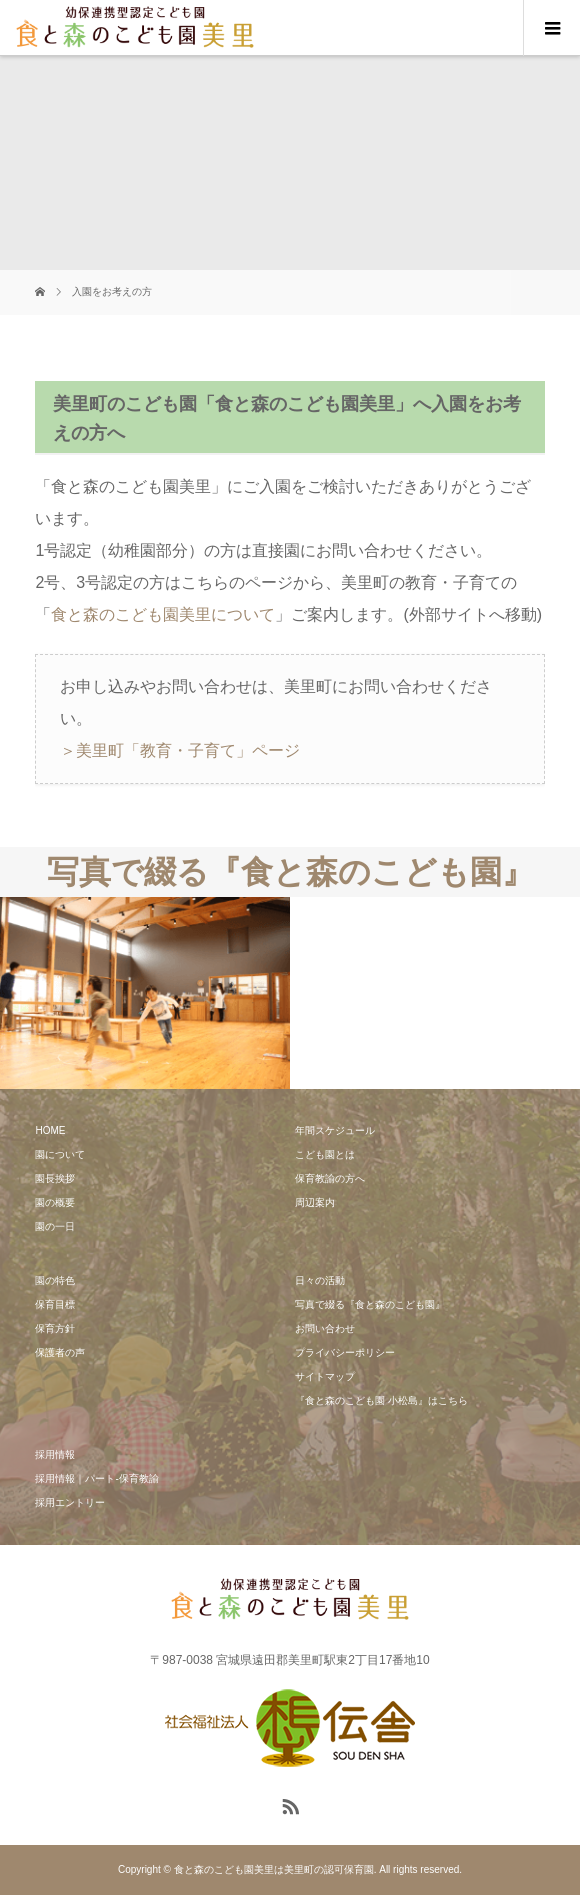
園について (60, 1154)
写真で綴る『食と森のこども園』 (370, 1304)
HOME (50, 1130)
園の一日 (55, 1226)
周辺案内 (315, 1202)
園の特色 (55, 1280)
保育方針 (55, 1328)
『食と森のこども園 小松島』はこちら (381, 1400)
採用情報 (55, 1454)
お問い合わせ (325, 1328)
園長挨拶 (55, 1178)
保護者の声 (60, 1352)
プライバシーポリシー (345, 1352)
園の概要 (55, 1202)
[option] (145, 993)
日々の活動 (320, 1280)
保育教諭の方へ (330, 1178)
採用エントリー (70, 1502)
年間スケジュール (335, 1130)
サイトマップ (325, 1376)
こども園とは (325, 1154)
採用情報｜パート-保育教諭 (96, 1478)
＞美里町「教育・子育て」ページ (180, 750)
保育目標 (55, 1304)
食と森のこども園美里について (163, 614)
